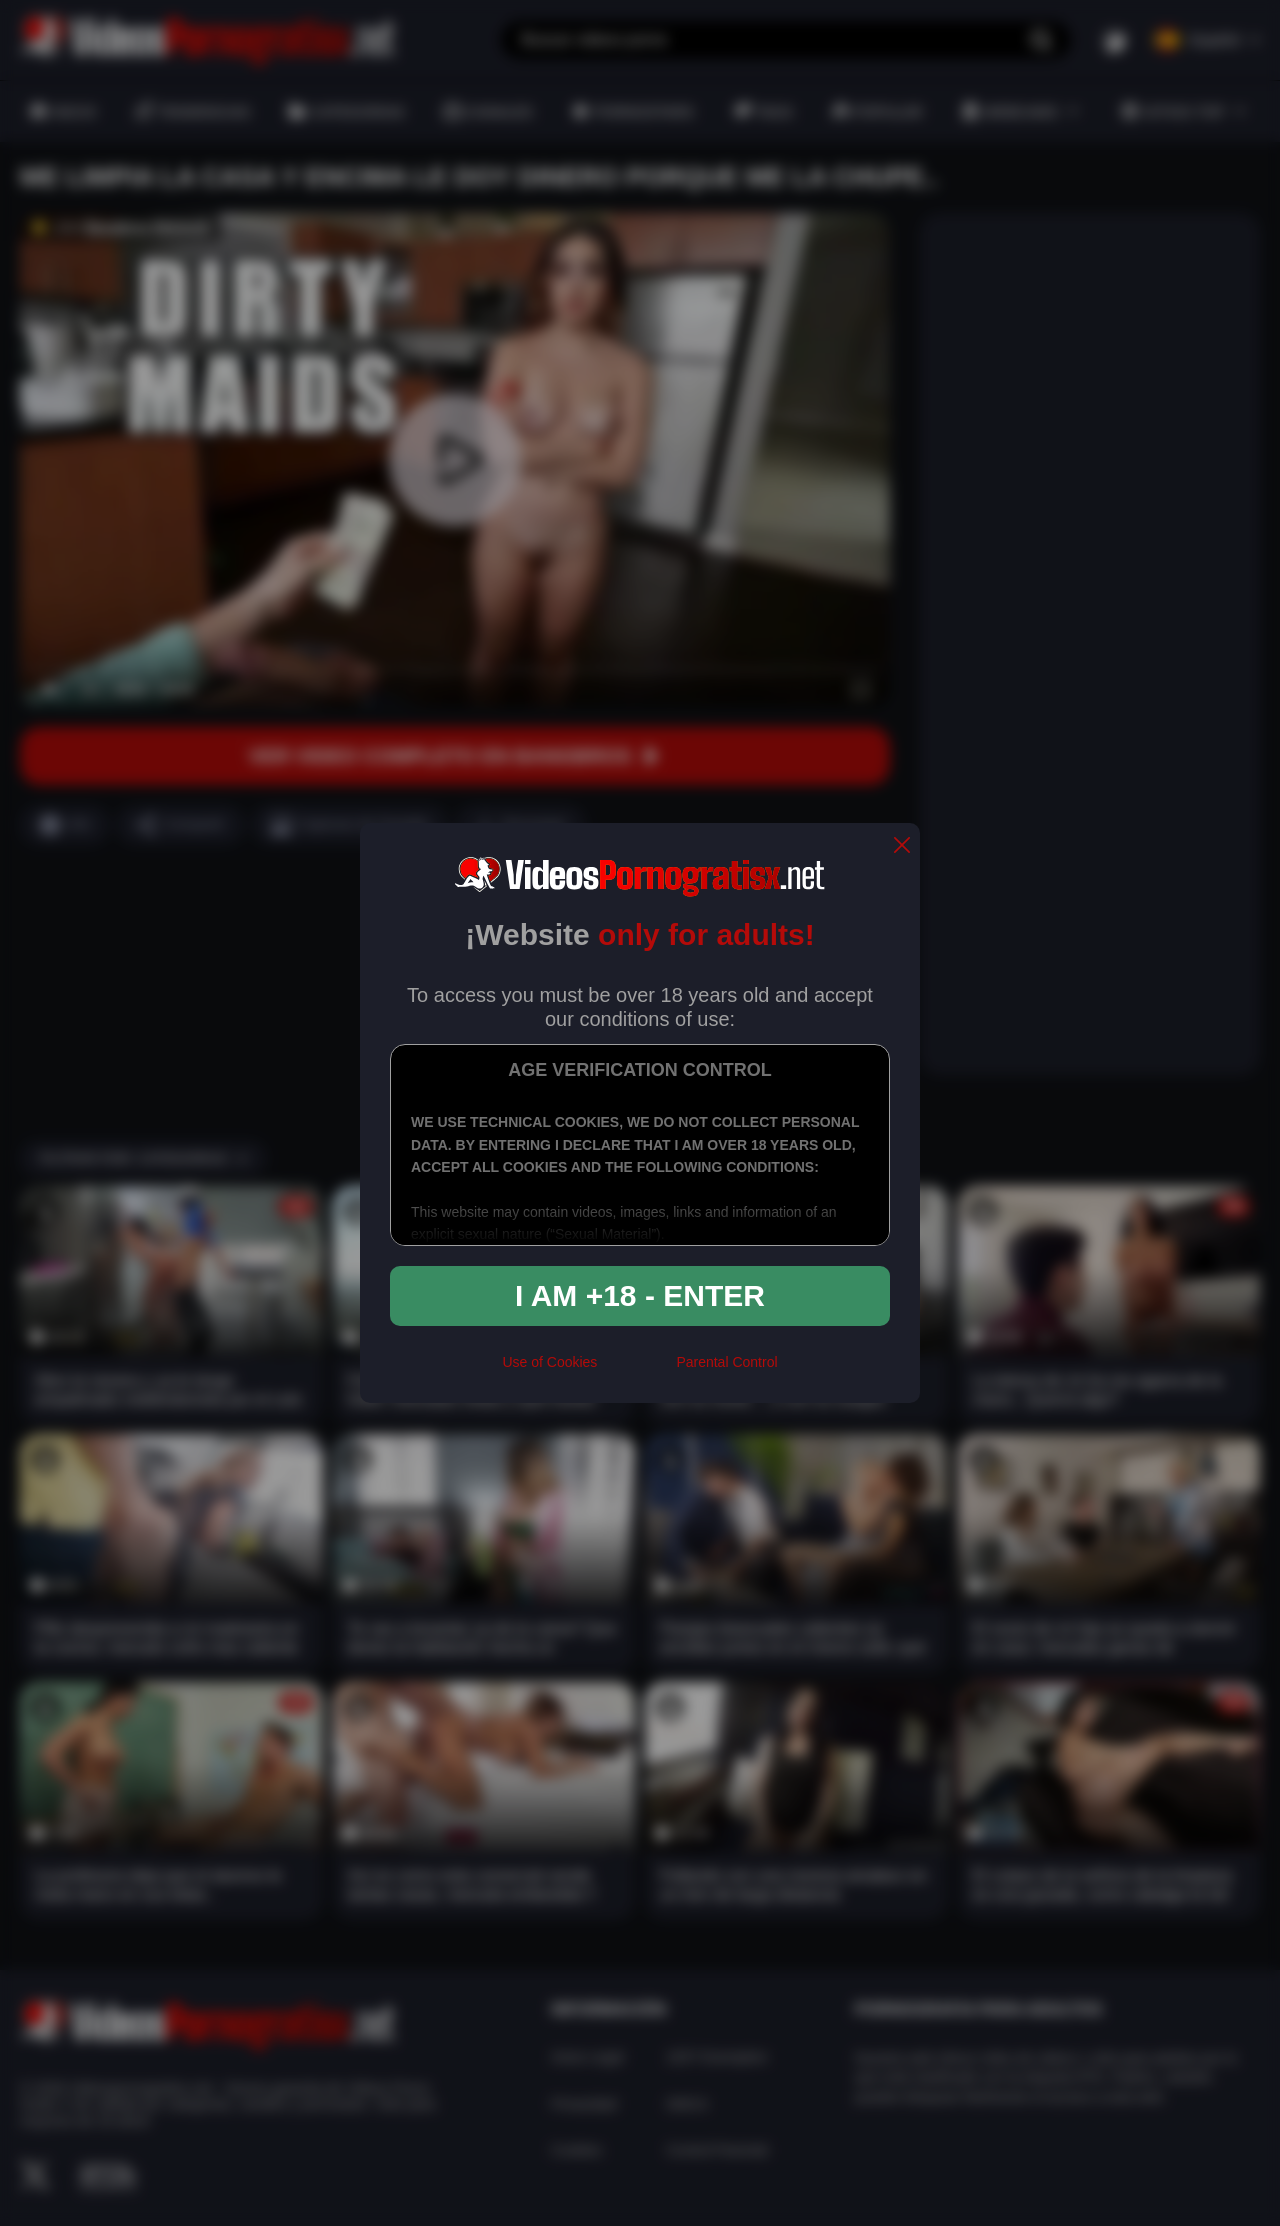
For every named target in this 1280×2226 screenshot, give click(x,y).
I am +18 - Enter (640, 1295)
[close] (902, 846)
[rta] (636, 1371)
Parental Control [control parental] (726, 1362)
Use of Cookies (549, 1362)
